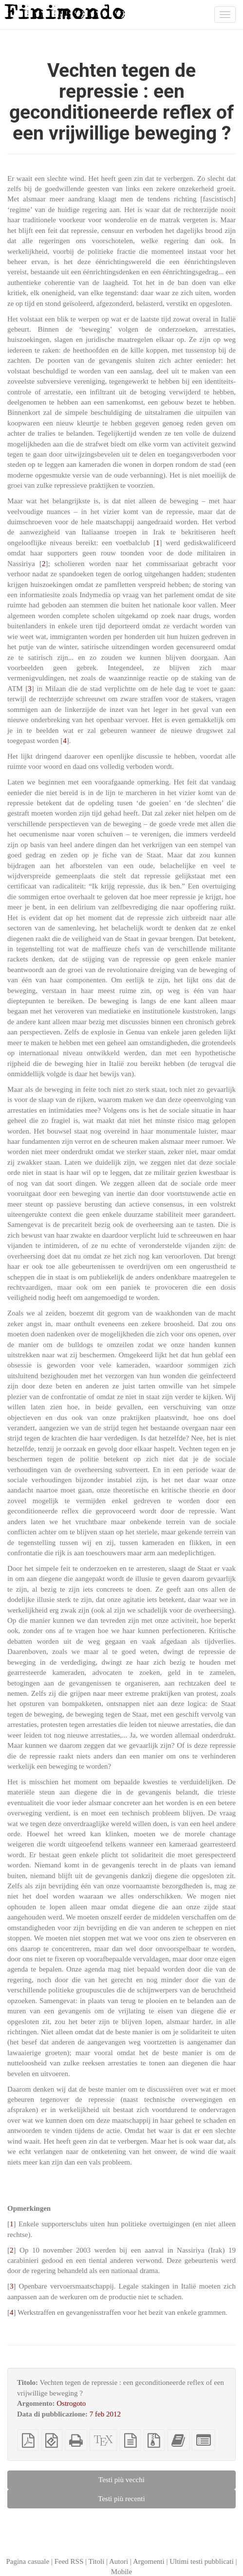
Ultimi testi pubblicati (201, 2561)
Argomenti (149, 2561)
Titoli (97, 2561)
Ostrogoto (71, 2403)
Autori (118, 2561)
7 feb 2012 (105, 2414)
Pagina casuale (27, 2561)
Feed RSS (69, 2561)
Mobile (121, 2572)
